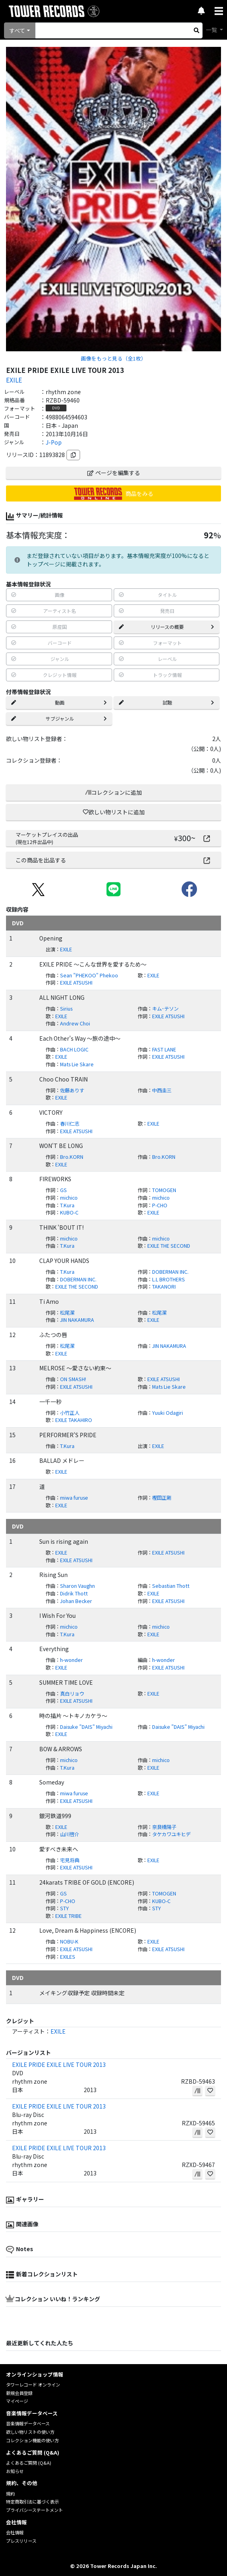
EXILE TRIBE (68, 1915)
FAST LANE (164, 1049)
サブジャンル (59, 718)
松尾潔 (67, 1312)
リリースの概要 (167, 626)
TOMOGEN (164, 1190)
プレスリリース (21, 2541)
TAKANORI (164, 1286)
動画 (59, 702)
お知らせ (15, 2471)
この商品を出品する (113, 860)
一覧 (212, 30)
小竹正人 (69, 1412)
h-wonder (71, 1660)
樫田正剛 (161, 1497)
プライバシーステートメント (34, 2510)
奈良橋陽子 (164, 1827)
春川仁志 (69, 1123)
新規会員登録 (19, 2393)
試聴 (167, 702)
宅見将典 (69, 1860)
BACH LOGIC (74, 1049)
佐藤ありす (72, 1090)
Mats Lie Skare (77, 1064)
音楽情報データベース (28, 2423)
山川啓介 (69, 1834)
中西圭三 (161, 1090)
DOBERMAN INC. (170, 1271)
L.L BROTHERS (168, 1279)
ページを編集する (113, 473)
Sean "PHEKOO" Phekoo (89, 975)
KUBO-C (69, 1212)
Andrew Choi (75, 1023)
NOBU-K (69, 1941)
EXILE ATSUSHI (76, 982)
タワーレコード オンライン (33, 2384)
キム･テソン (165, 1008)
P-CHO (159, 1205)
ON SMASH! (73, 1379)
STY (64, 1908)
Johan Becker (76, 1601)
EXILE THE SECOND (168, 1245)
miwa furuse (74, 1497)
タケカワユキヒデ (171, 1834)
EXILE (14, 379)
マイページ (17, 2401)
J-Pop (54, 442)
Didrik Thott (74, 1593)
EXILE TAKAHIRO (73, 1420)
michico (69, 1197)
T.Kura (67, 1205)
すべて (17, 30)
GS (63, 1190)
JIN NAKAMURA (77, 1319)
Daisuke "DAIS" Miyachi (86, 1726)
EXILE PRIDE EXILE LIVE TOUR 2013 (59, 2064)
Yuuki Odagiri (167, 1412)
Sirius (66, 1008)
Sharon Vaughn (77, 1585)
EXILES (67, 1956)
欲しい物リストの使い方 (30, 2432)
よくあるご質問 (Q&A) (28, 2462)
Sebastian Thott (170, 1585)
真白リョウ (72, 1693)
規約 (10, 2493)
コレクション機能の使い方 (32, 2440)
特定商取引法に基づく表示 (32, 2501)
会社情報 (15, 2532)
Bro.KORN (71, 1156)
